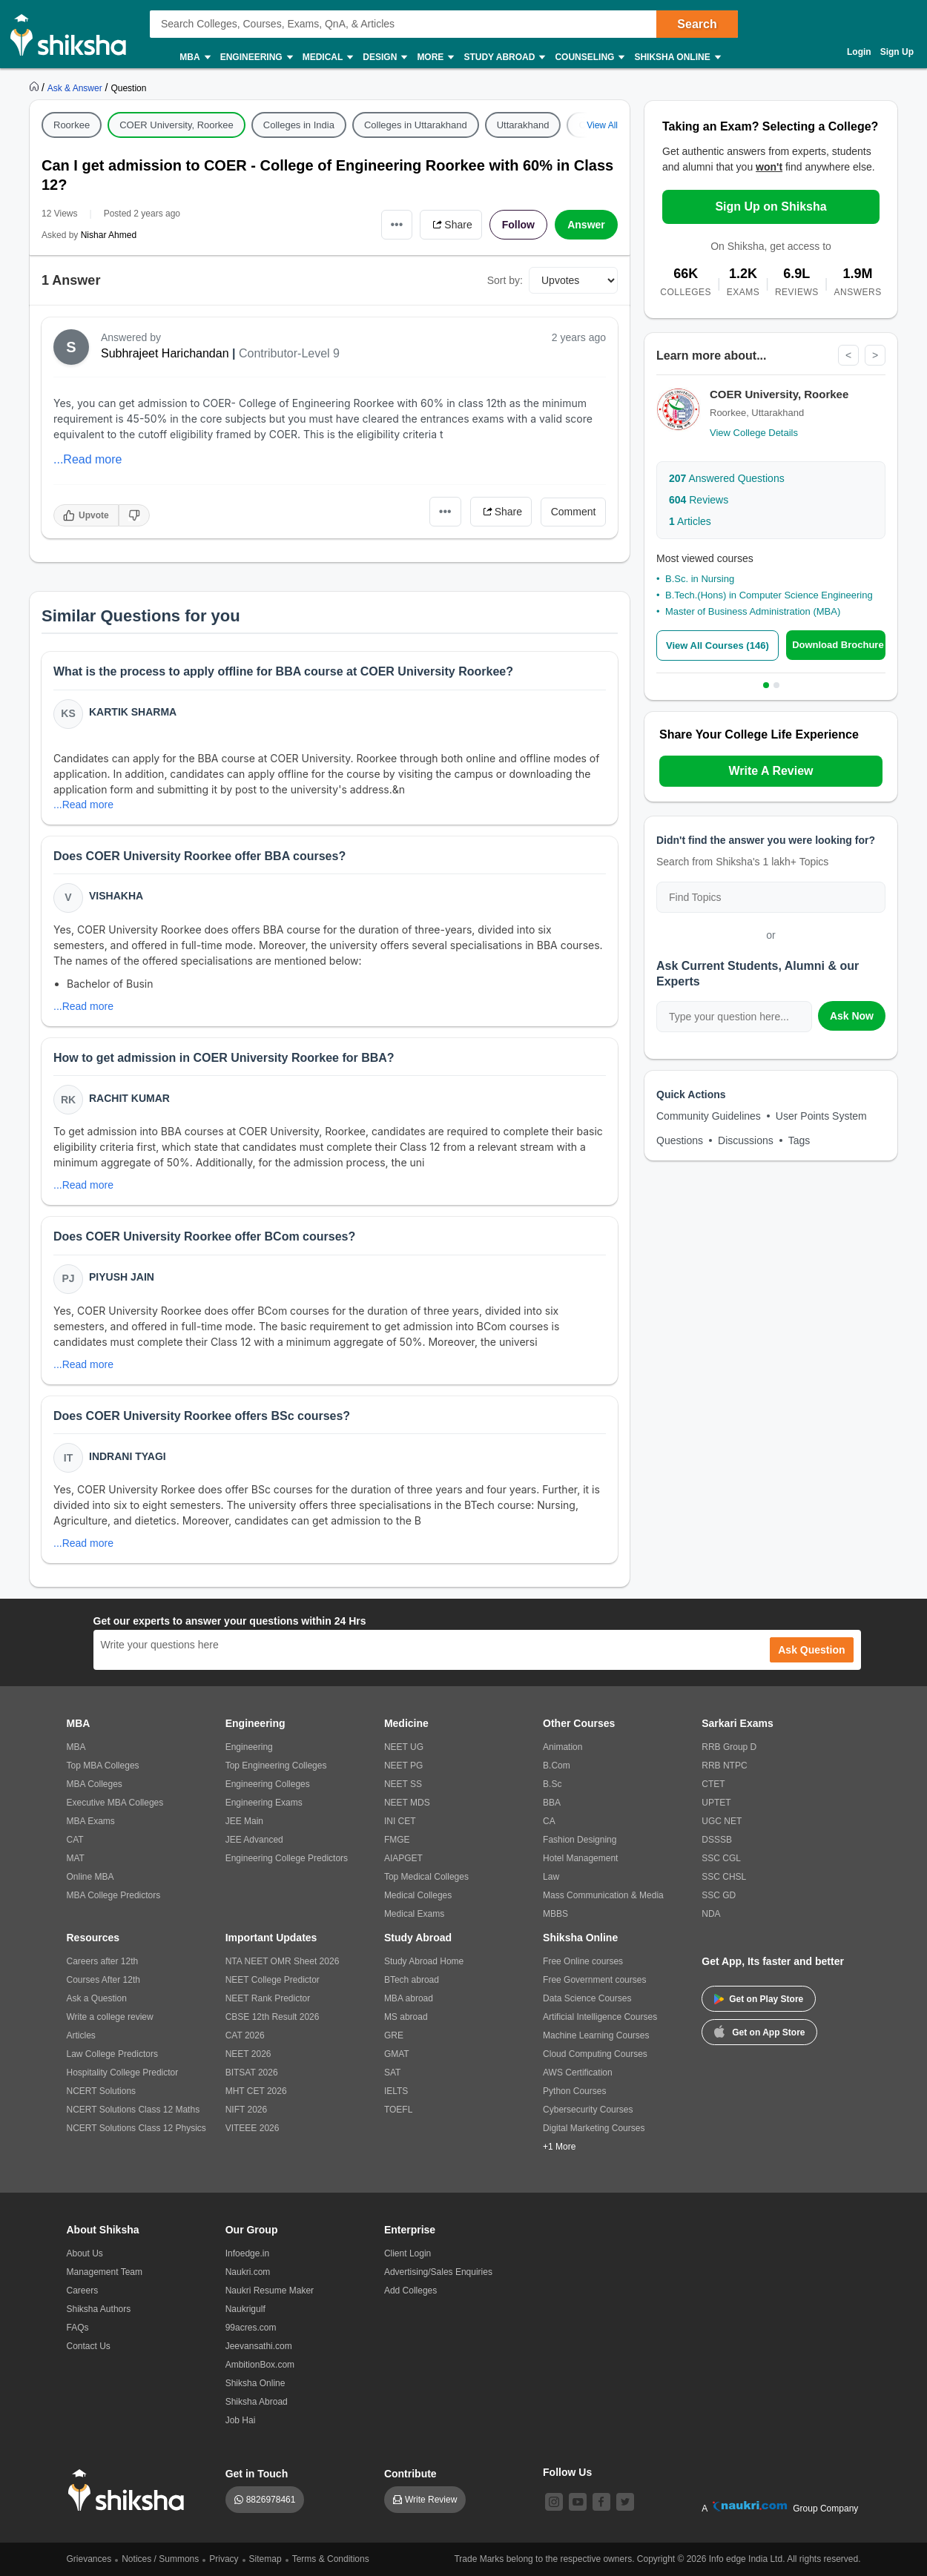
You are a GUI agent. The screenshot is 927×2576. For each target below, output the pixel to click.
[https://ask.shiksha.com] (76, 87)
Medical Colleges (418, 1895)
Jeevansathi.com (258, 2346)
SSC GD (719, 1895)
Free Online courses (583, 1961)
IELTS (396, 2091)
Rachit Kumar (129, 1098)
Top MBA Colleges (103, 1765)
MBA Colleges (94, 1784)
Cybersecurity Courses (588, 2109)
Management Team (105, 2272)
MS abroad (406, 2017)
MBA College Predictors (114, 1895)
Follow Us (567, 2472)
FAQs (78, 2327)
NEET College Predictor (272, 1980)
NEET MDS (407, 1802)
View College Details (754, 432)
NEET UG (403, 1747)
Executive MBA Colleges (115, 1802)
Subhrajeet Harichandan (165, 353)
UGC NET (722, 1821)
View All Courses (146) (717, 645)
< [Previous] (848, 355)
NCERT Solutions (101, 2091)
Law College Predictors (112, 2054)
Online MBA (90, 1877)
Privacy (223, 2559)
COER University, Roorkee (176, 125)
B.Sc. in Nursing (699, 578)
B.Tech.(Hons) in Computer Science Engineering (769, 595)
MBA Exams (91, 1821)
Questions (679, 1140)
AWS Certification (578, 2072)
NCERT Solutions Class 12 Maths (133, 2109)
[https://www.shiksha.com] (36, 87)
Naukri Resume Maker (269, 2290)
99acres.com (251, 2327)
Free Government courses (594, 1980)
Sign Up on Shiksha (770, 206)
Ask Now (852, 1016)
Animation (562, 1747)
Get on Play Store (758, 1999)
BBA (552, 1802)
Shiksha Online (676, 57)
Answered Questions (727, 478)
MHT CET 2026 (256, 2091)
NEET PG (403, 1765)
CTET (713, 1784)
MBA (193, 57)
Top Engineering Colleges (276, 1765)
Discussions (745, 1140)
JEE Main (244, 1821)
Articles (690, 521)
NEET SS (403, 1784)
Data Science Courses (587, 1998)
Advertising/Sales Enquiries (438, 2272)
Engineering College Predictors (286, 1858)
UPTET (716, 1802)
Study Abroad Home (424, 1961)
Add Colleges (410, 2290)
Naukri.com (248, 2272)
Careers (83, 2290)
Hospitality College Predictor (123, 2072)
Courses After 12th (103, 1980)
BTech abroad (411, 1980)
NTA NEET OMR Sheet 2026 (282, 1961)
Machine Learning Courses (596, 2035)
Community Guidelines (708, 1116)
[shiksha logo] (130, 2490)
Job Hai (240, 2420)
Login (859, 52)
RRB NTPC (724, 1765)
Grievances (89, 2559)
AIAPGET (403, 1858)
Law (551, 1877)
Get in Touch (256, 2474)
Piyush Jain (121, 1277)
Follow (518, 225)
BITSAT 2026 (251, 2072)
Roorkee (71, 125)
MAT (76, 1858)
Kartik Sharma (133, 712)
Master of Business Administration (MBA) (752, 611)
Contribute (410, 2474)
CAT (75, 1839)
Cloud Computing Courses (595, 2054)
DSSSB (717, 1839)
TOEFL (398, 2109)
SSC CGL (721, 1858)
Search (696, 24)
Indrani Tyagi (127, 1456)
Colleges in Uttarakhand (415, 125)
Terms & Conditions (330, 2559)
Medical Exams (414, 1914)
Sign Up (897, 52)
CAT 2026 (245, 2035)
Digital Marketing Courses (593, 2128)
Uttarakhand (523, 125)
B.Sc (552, 1784)
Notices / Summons (160, 2559)
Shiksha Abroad (256, 2402)
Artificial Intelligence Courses (600, 2017)
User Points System (821, 1116)
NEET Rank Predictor (268, 1998)
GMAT (396, 2054)
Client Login (407, 2253)
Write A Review (770, 770)
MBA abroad (408, 1998)
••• (397, 224)
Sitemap (265, 2559)
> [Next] (875, 355)
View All (602, 125)
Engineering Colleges (267, 1784)
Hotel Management (580, 1858)
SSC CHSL (724, 1877)
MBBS (555, 1914)
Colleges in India (298, 125)
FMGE (397, 1839)
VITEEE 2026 (252, 2128)
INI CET (400, 1821)
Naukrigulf (245, 2309)
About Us (85, 2253)
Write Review (431, 2499)
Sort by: (505, 280)
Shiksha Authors (99, 2309)
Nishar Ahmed (108, 235)
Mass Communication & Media (603, 1895)
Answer (586, 225)
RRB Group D (729, 1747)
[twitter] (625, 2502)
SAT (392, 2072)
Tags (799, 1140)
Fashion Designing (579, 1839)
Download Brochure (838, 644)
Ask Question (811, 1650)
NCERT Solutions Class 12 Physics (136, 2128)
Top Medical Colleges (426, 1877)
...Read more (87, 459)
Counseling (589, 57)
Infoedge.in (247, 2253)
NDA (711, 1914)
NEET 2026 (248, 2054)
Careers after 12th (103, 1961)
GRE (393, 2035)
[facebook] (601, 2502)
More (434, 57)
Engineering (255, 57)
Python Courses (574, 2091)
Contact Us (88, 2346)
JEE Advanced (254, 1839)
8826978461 (271, 2499)
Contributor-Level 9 (289, 353)
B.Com (556, 1765)
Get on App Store (759, 2031)
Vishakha (116, 896)
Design (384, 57)
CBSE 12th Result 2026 (272, 2017)
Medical (327, 57)
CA (549, 1821)
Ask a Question (97, 1998)
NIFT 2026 (246, 2109)
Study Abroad (504, 57)
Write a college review (110, 2017)
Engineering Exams (264, 1802)
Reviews (698, 500)
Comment (573, 512)
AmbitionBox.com (259, 2364)
